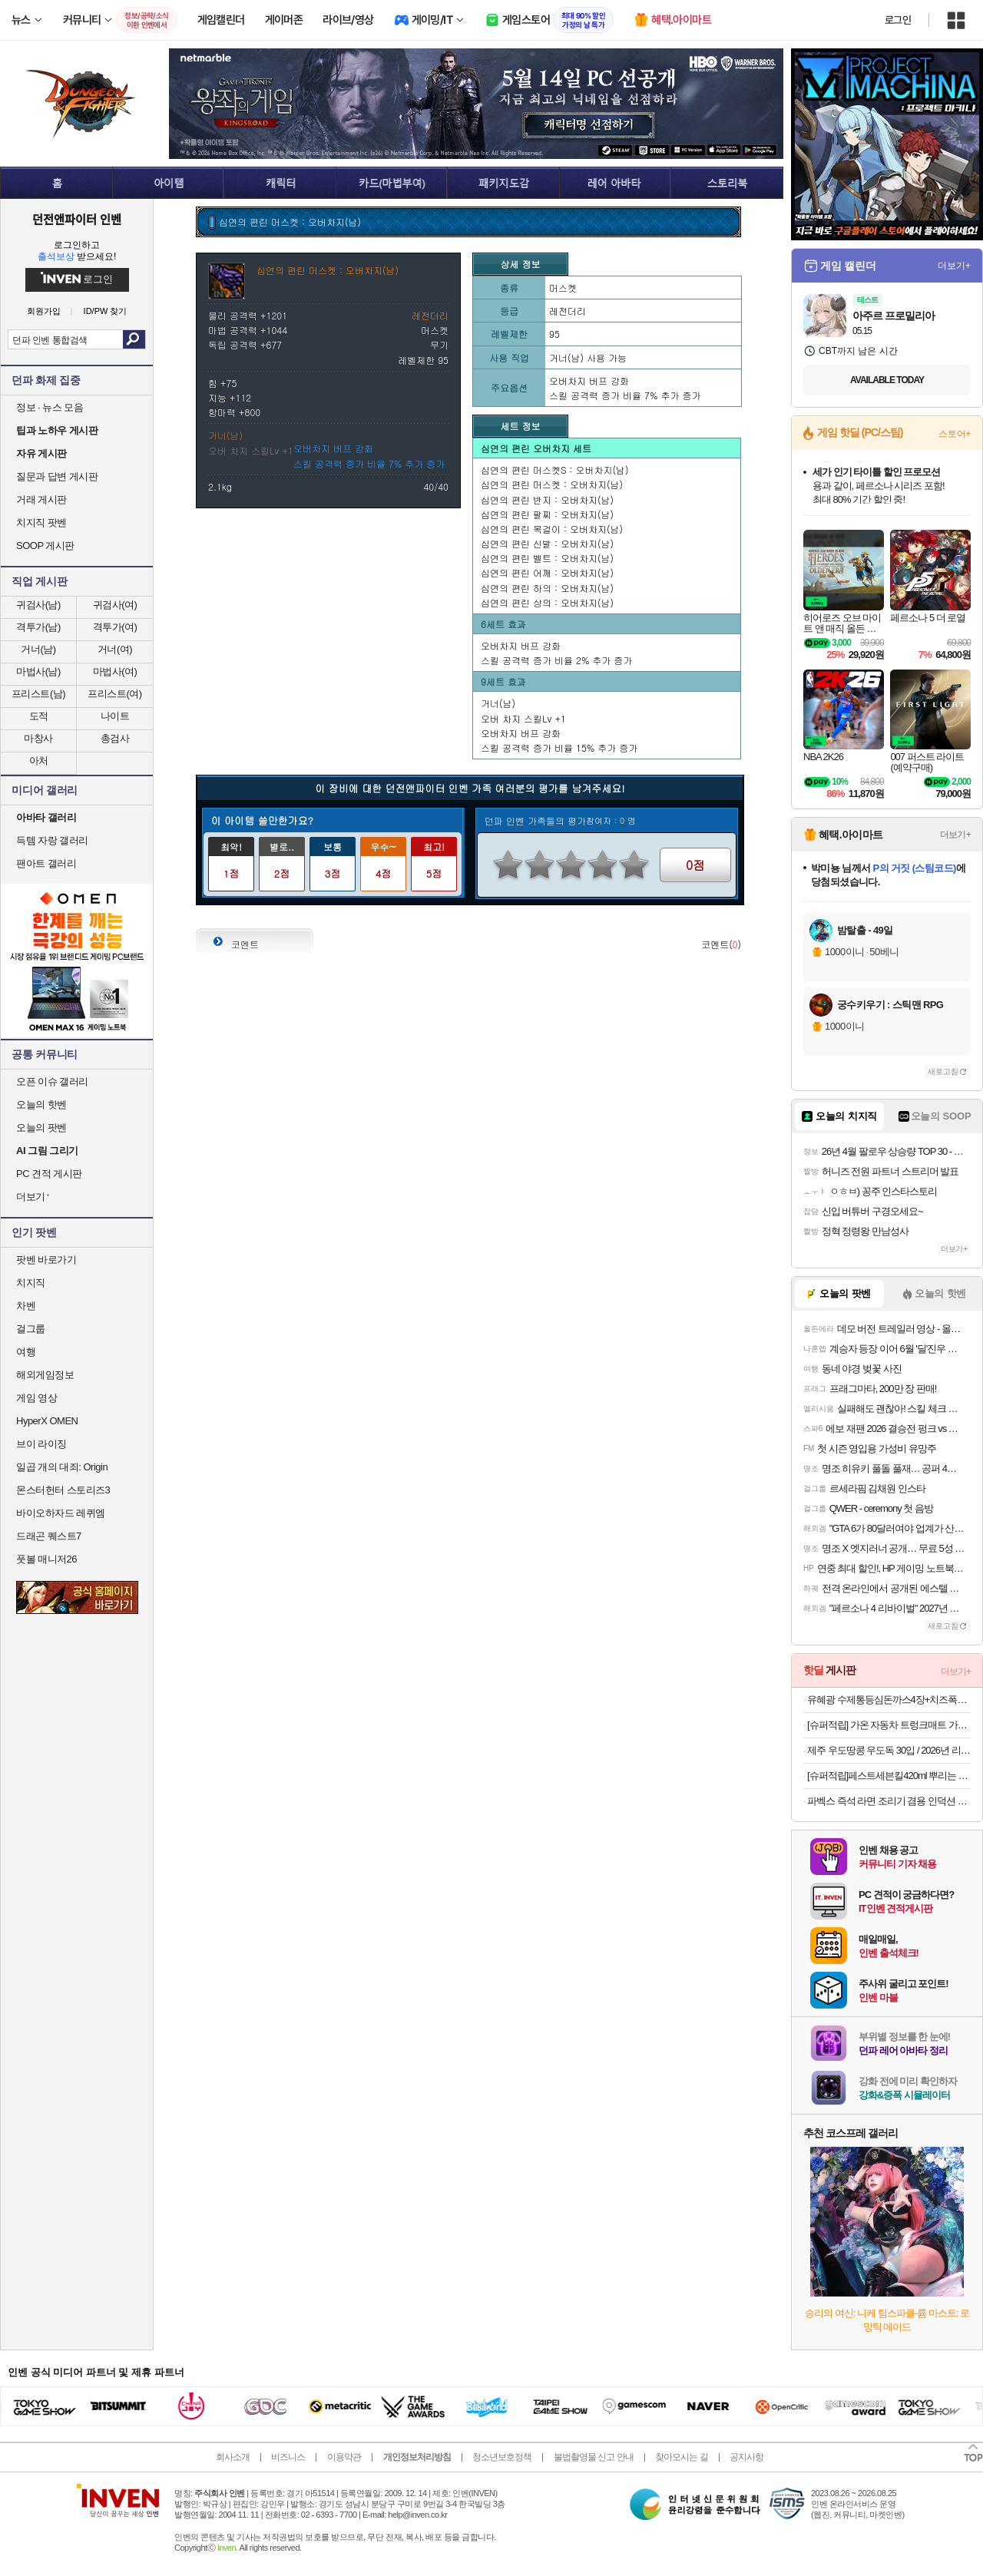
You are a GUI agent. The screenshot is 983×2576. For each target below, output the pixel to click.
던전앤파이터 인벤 (76, 219)
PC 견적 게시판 (49, 1174)
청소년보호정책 (501, 2457)
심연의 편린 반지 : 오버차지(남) (547, 499)
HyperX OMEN (47, 1421)
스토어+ (954, 433)
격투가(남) (38, 627)
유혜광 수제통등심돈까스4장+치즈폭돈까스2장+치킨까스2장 (889, 1699)
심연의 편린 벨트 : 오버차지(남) (547, 557)
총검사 (115, 738)
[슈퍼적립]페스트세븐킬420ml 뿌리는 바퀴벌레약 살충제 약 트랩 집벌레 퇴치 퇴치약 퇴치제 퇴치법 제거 (889, 1775)
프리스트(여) (114, 693)
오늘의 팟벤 (41, 1128)
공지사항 (746, 2457)
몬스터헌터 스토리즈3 (63, 1490)
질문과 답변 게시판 (57, 476)
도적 (38, 716)
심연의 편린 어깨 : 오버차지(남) (547, 572)
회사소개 (233, 2457)
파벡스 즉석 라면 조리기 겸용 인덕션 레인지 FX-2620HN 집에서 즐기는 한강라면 (889, 1801)
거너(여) (115, 649)
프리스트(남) (38, 693)
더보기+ (954, 265)
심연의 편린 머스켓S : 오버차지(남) (555, 469)
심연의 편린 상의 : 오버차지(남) (547, 602)
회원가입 (44, 311)
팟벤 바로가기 (46, 1260)
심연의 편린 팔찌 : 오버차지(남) (547, 514)
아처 (38, 760)
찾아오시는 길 (681, 2457)
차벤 (25, 1306)
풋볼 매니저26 (46, 1559)
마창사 (38, 738)
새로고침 (943, 1071)
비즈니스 (288, 2457)
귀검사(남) (38, 604)
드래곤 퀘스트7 (48, 1536)
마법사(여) (115, 671)
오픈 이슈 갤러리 (52, 1081)
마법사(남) (38, 671)
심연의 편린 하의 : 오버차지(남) (547, 587)
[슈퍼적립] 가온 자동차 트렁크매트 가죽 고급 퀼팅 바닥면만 (889, 1725)
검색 (134, 339)
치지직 (30, 1283)
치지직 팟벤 (41, 522)
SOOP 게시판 (45, 546)
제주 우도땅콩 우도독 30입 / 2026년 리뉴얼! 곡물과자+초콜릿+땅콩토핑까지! (889, 1750)
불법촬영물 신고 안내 (594, 2457)
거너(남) (38, 649)
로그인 (898, 20)
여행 (25, 1352)
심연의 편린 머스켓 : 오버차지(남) (552, 484)
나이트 (115, 716)
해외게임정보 (45, 1375)
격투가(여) (115, 627)
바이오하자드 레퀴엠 (60, 1513)
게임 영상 (36, 1398)
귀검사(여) (115, 604)
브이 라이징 (41, 1444)
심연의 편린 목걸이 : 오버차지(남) (552, 528)
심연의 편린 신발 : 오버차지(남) (547, 543)
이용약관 (344, 2457)
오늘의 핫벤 (41, 1104)
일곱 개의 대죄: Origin (62, 1467)
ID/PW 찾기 (105, 311)
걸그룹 (30, 1329)
